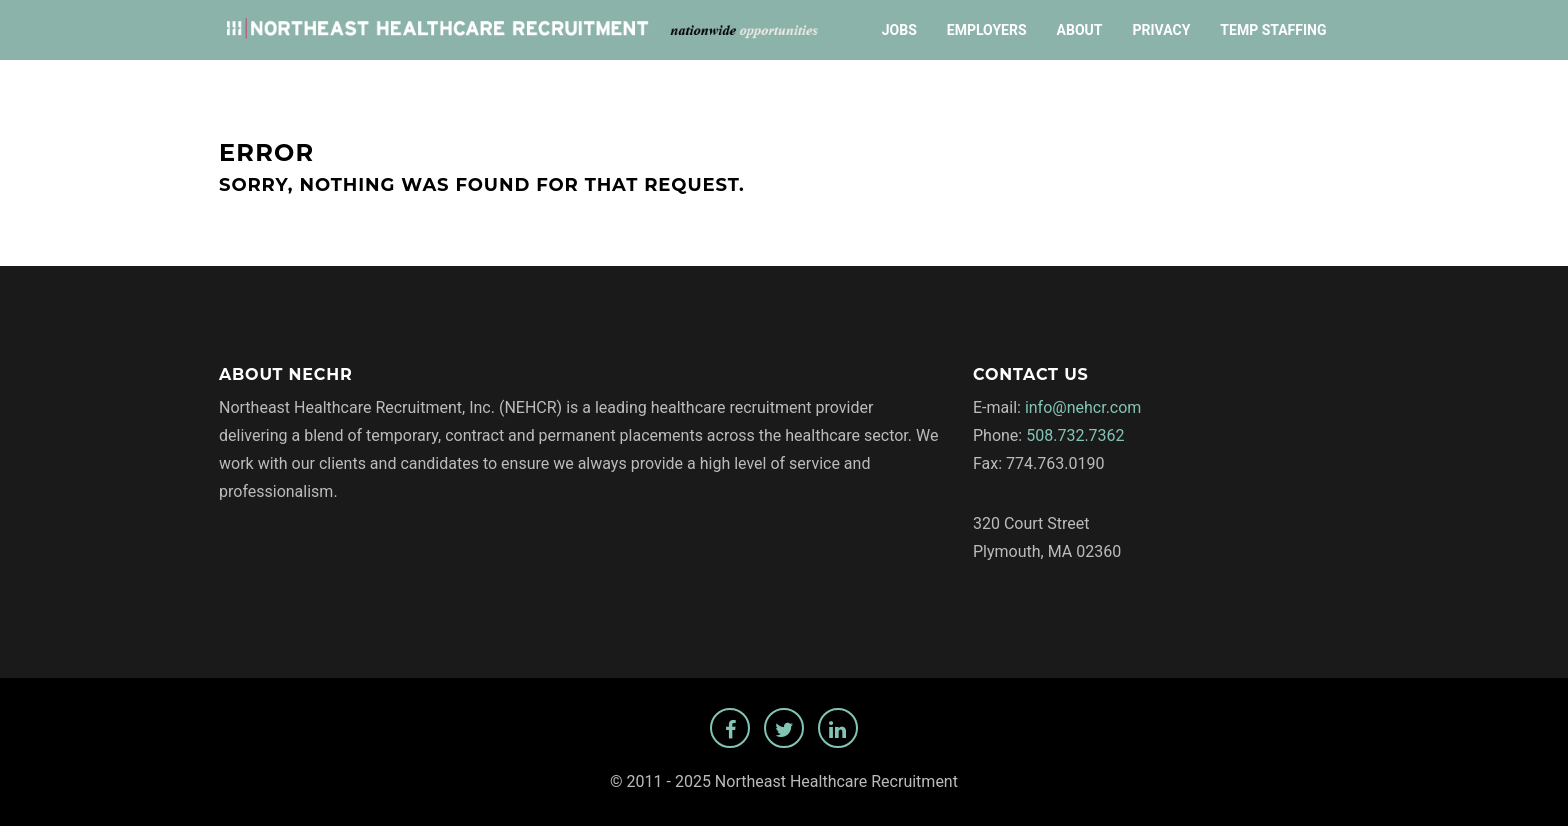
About (1080, 30)
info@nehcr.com (1083, 407)
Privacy (1161, 30)
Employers (987, 30)
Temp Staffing (1273, 30)
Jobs (899, 30)
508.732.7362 (1075, 435)
